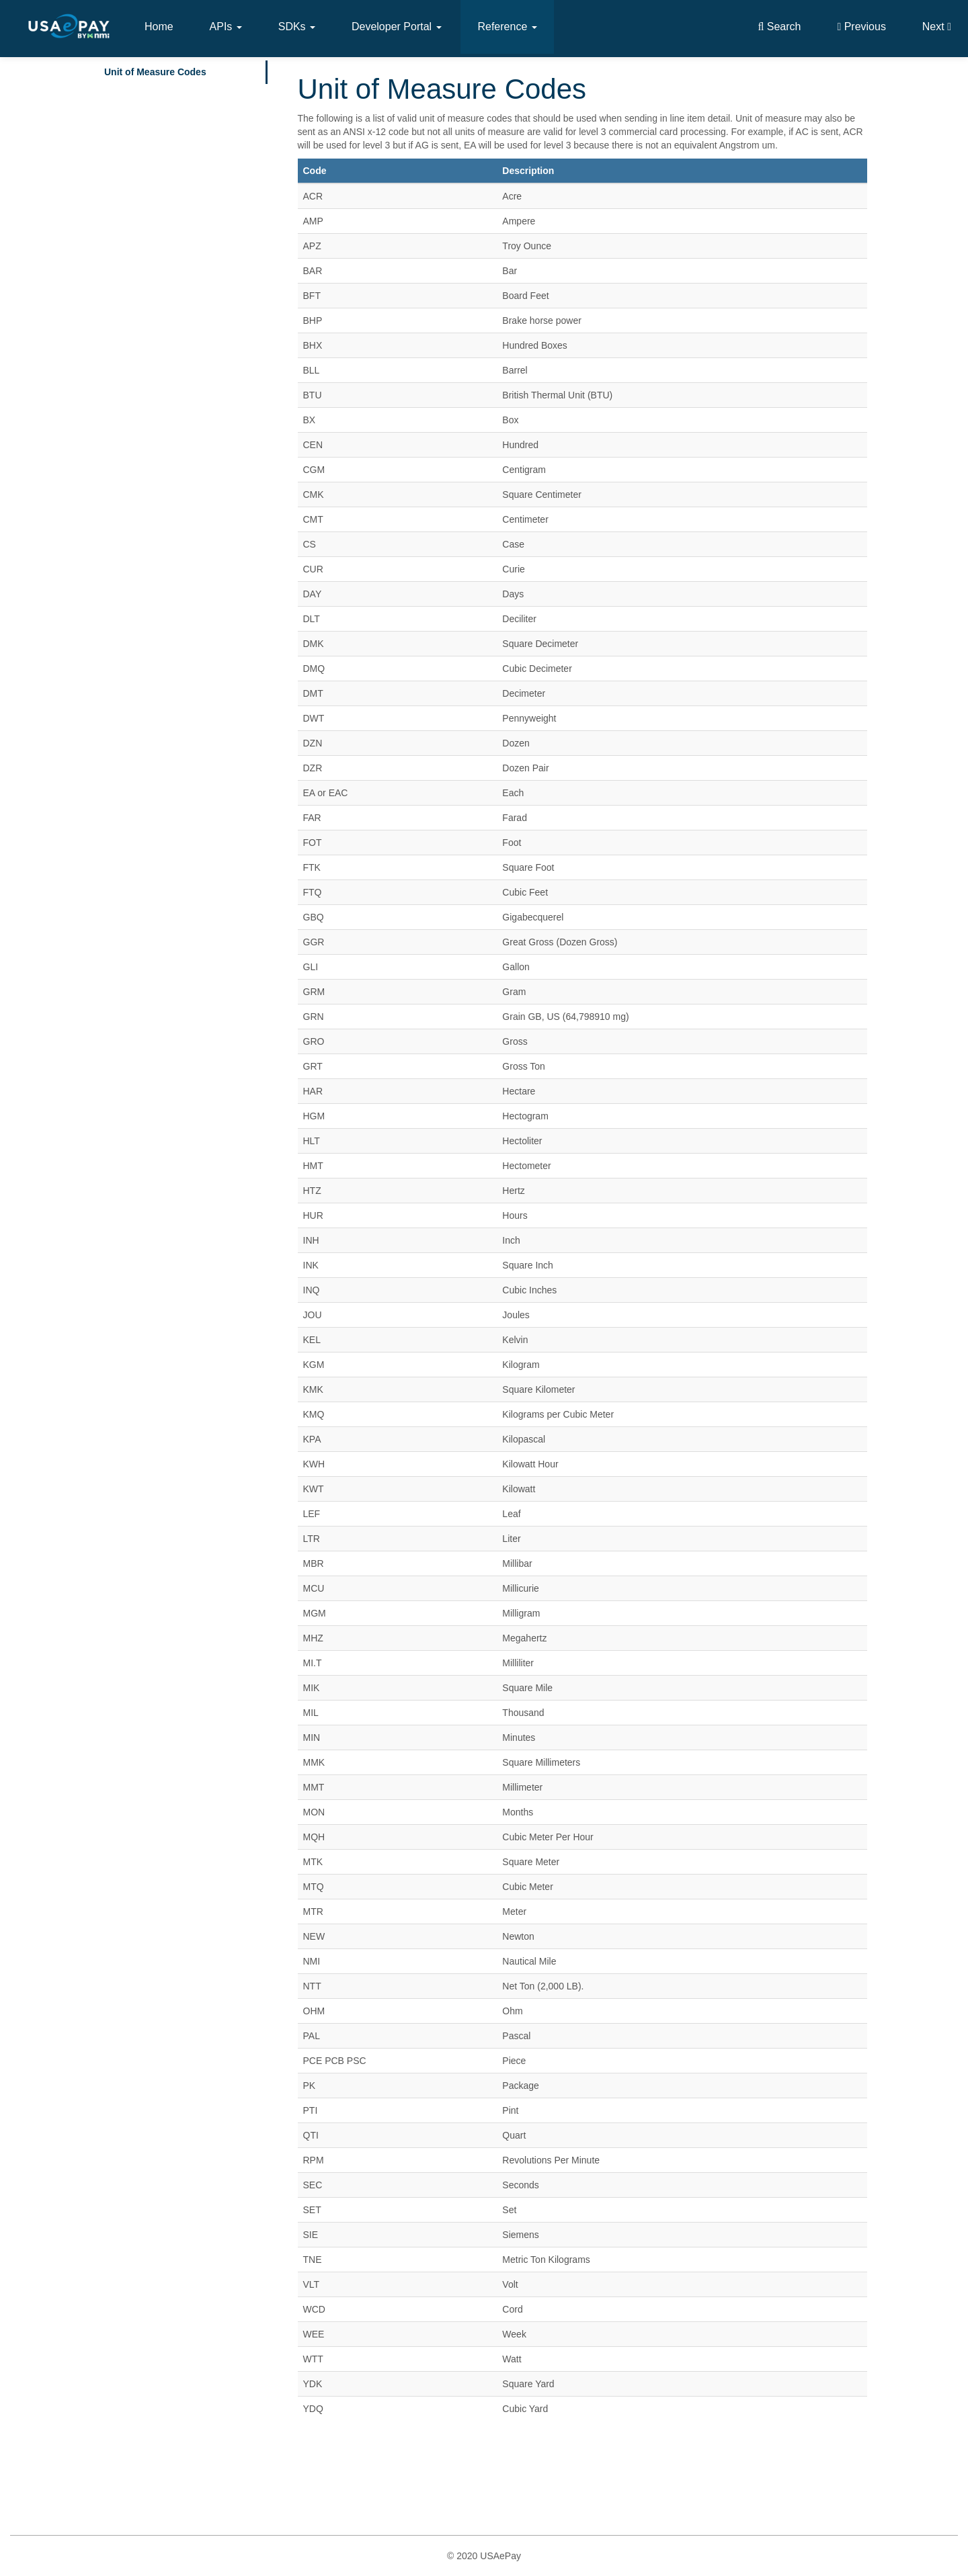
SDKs (296, 26)
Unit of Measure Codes (155, 72)
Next (936, 26)
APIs (226, 26)
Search (779, 26)
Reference (506, 26)
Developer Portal (397, 26)
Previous (861, 26)
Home (159, 26)
